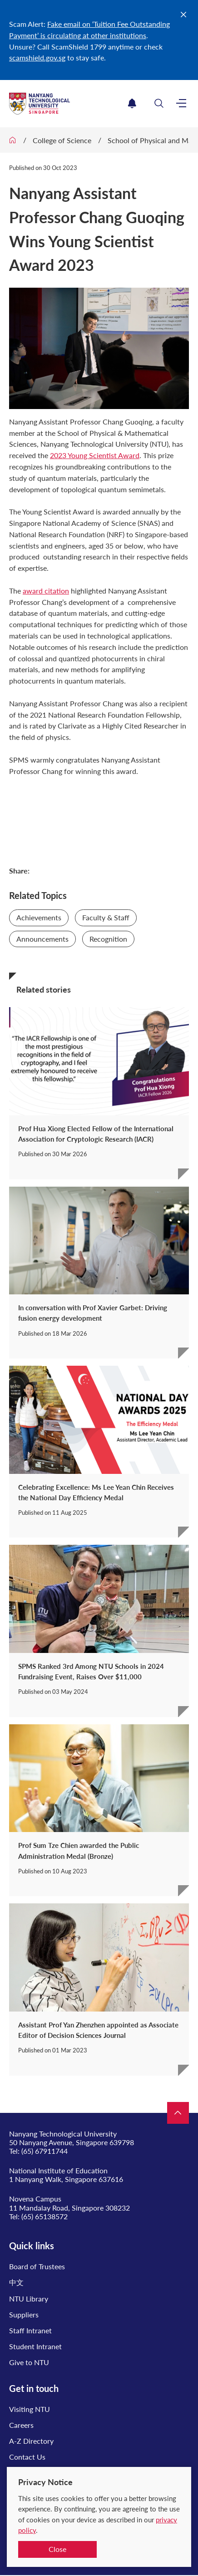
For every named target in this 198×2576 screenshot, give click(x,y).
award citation (46, 590)
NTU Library (28, 2298)
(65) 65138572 (44, 2216)
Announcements (42, 938)
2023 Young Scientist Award (94, 455)
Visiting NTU (29, 2409)
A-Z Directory (31, 2440)
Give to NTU (29, 2362)
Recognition (108, 938)
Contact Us (27, 2456)
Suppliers (24, 2314)
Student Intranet (35, 2346)
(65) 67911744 (44, 2151)
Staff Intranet (30, 2330)
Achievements (38, 917)
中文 (16, 2282)
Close (57, 2549)
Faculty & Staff (105, 917)
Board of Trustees (37, 2266)
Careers (21, 2425)
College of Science (62, 140)
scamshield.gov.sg (37, 57)
